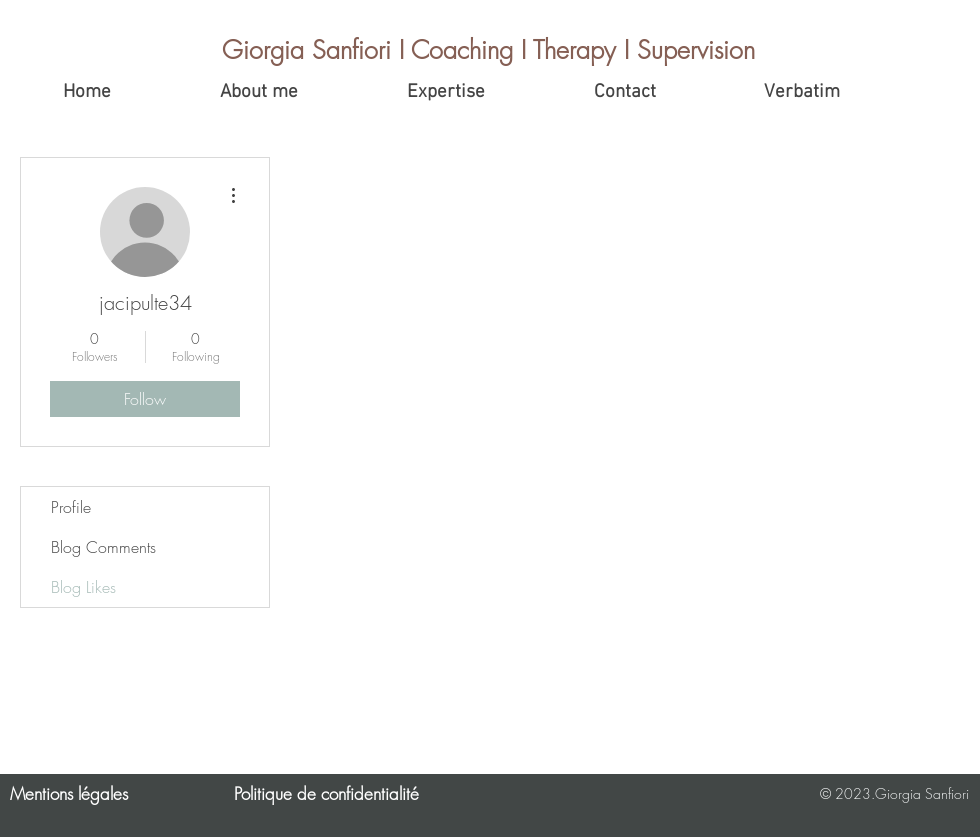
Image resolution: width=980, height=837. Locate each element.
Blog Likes (83, 587)
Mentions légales (69, 793)
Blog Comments (103, 547)
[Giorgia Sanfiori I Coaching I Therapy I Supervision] (491, 50)
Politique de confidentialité (326, 793)
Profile (71, 507)
